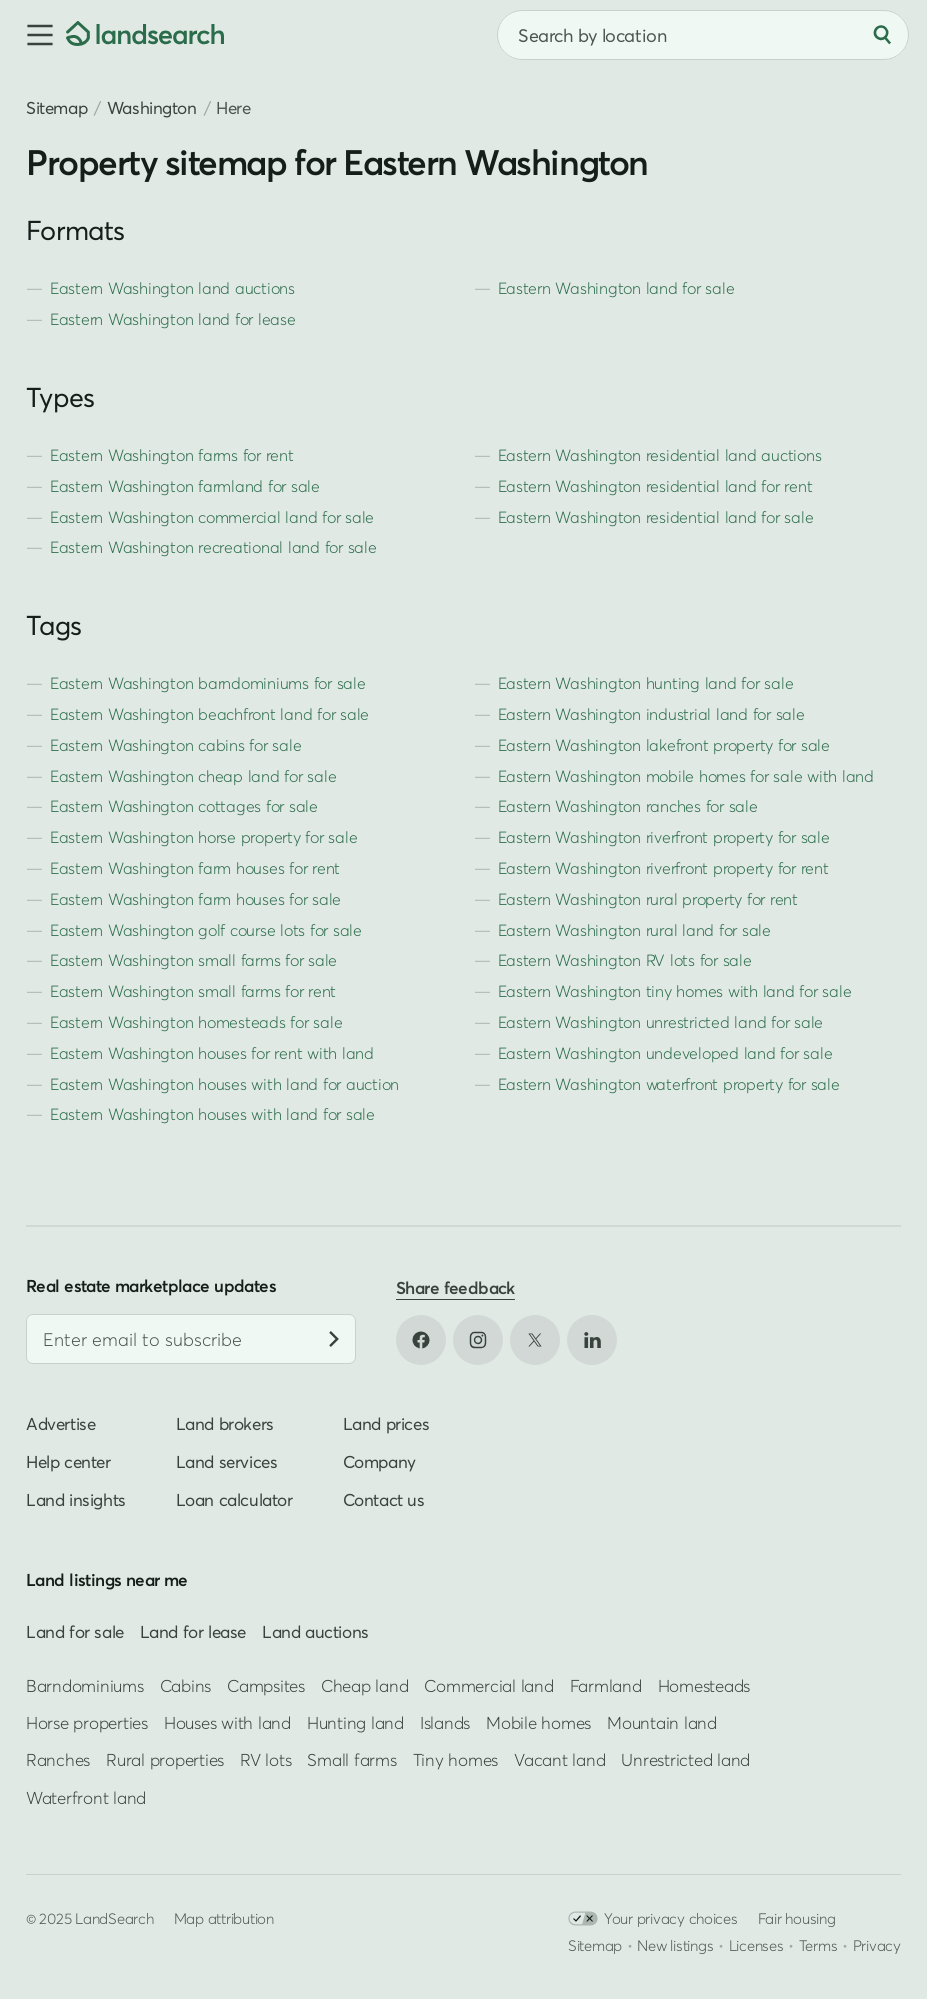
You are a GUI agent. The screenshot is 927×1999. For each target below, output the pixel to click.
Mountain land (662, 1722)
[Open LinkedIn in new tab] (592, 1340)
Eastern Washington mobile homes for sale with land (686, 776)
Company (379, 1461)
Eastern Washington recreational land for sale (213, 547)
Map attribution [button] (224, 1918)
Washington (152, 107)
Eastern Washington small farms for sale (193, 960)
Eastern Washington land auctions (172, 288)
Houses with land (227, 1722)
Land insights (76, 1499)
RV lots (265, 1760)
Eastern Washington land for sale (616, 288)
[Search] (882, 35)
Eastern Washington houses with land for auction (224, 1084)
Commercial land (488, 1685)
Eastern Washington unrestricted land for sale (661, 1022)
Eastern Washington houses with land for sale (212, 1114)
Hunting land (355, 1722)
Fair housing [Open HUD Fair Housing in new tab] (797, 1918)
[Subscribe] (334, 1339)
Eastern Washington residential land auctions (660, 455)
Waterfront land (86, 1797)
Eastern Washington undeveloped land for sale (665, 1053)
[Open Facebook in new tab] (421, 1340)
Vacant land (559, 1760)
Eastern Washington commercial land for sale (212, 517)
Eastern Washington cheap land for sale (193, 776)
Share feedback (455, 1287)
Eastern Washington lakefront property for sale (664, 745)
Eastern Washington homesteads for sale (196, 1022)
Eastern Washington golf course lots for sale (206, 930)
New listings (675, 1945)
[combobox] (703, 35)
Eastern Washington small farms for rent (193, 991)
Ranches (58, 1760)
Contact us (384, 1499)
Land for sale (75, 1631)
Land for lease (193, 1631)
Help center (68, 1461)
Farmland (606, 1685)
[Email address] (191, 1339)
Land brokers (225, 1423)
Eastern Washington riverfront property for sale (664, 837)
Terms (818, 1945)
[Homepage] (145, 35)
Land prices (386, 1423)
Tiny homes (455, 1760)
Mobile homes (538, 1722)
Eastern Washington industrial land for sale (651, 714)
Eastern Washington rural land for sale (634, 930)
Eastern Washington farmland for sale (185, 486)
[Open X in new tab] (535, 1340)
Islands (445, 1722)
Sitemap (56, 107)
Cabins (186, 1685)
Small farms (351, 1760)
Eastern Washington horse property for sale (203, 837)
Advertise (60, 1423)
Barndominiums (85, 1685)
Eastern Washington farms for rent (172, 455)
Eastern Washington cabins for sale (175, 745)
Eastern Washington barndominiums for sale (208, 683)
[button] (33, 35)
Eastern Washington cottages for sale (184, 806)
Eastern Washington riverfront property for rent (663, 868)
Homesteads (704, 1685)
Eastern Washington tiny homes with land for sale (675, 991)
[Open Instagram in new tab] (478, 1340)
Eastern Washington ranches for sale (628, 806)
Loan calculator (234, 1499)
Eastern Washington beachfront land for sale (209, 714)
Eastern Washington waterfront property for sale (669, 1084)
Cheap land (364, 1685)
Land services (227, 1461)
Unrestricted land (685, 1760)
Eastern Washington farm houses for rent (195, 868)
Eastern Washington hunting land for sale (646, 683)
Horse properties (87, 1722)
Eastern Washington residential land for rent (655, 486)
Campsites (266, 1685)
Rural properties (165, 1760)
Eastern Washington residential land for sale (656, 517)
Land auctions (315, 1631)
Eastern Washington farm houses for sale (195, 899)
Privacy (877, 1945)
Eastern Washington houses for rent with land (212, 1053)
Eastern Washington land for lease (173, 319)
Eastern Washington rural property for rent (648, 899)
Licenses (756, 1945)
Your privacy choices (653, 1918)
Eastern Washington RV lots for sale (625, 960)
